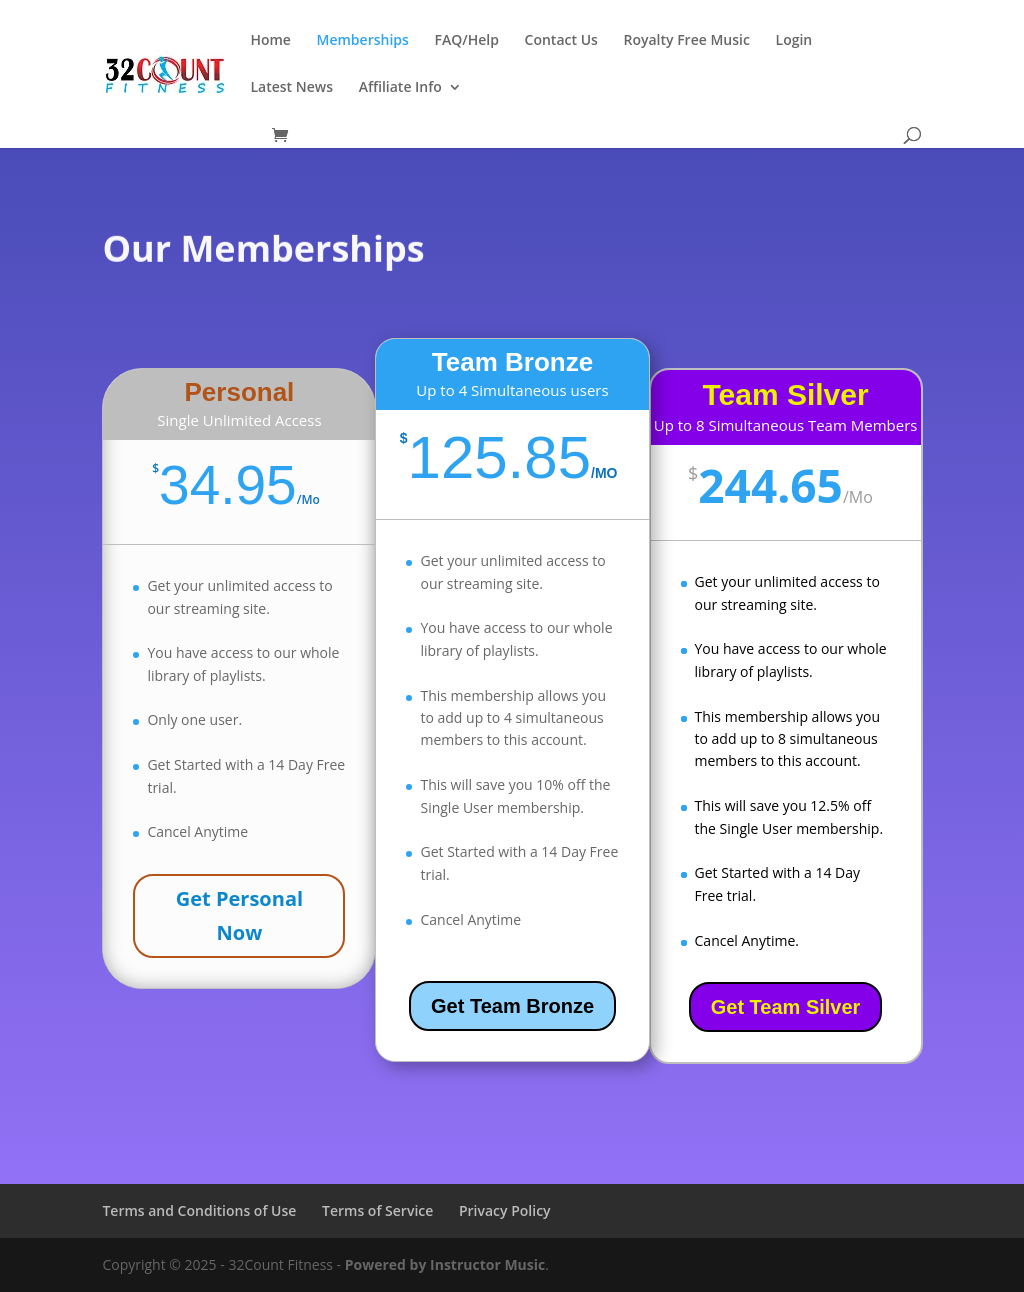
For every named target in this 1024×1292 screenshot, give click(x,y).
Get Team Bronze (512, 1006)
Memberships (363, 41)
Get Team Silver (786, 1007)
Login (794, 41)
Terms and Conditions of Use (199, 1210)
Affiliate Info (400, 88)
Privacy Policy (505, 1210)
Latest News (291, 88)
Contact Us (561, 41)
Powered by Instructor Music (445, 1264)
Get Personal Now (239, 915)
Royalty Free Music (686, 41)
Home (270, 41)
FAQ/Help (466, 41)
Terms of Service (377, 1210)
